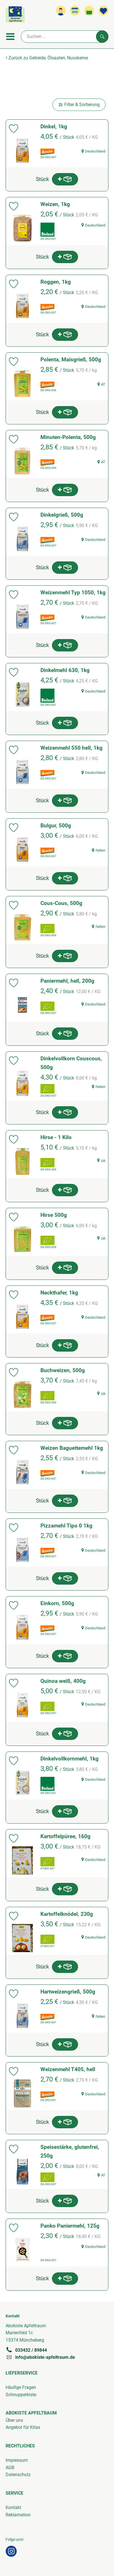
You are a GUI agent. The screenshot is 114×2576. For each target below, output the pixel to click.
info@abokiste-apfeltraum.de (40, 2357)
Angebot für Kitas (23, 2427)
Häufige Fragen (21, 2387)
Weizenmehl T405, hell (67, 2069)
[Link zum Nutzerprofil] (61, 10)
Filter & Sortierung (79, 104)
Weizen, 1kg (55, 204)
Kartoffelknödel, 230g (66, 1914)
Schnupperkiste (21, 2394)
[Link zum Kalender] (75, 10)
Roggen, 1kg (55, 282)
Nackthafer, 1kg (59, 1292)
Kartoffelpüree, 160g (65, 1836)
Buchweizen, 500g (62, 1370)
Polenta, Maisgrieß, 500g (70, 359)
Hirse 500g (53, 1215)
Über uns (14, 2420)
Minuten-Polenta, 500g (68, 437)
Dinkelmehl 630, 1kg (65, 670)
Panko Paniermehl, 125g (69, 2226)
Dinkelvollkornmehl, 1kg (69, 1758)
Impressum (17, 2460)
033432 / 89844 (26, 2350)
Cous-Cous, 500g (61, 903)
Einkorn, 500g (57, 1603)
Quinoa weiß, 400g (63, 1681)
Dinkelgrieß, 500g (61, 515)
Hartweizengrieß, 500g (67, 1991)
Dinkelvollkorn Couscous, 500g (71, 1062)
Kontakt (13, 2507)
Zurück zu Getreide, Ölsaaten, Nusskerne (47, 58)
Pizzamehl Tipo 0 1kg (66, 1525)
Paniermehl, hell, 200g (67, 981)
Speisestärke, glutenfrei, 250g (69, 2151)
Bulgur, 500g (55, 825)
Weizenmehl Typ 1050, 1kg (73, 592)
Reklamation (18, 2514)
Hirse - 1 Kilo (56, 1137)
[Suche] (64, 36)
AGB (10, 2467)
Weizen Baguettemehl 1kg (71, 1448)
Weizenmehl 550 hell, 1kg (71, 748)
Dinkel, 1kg (53, 126)
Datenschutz (18, 2474)
